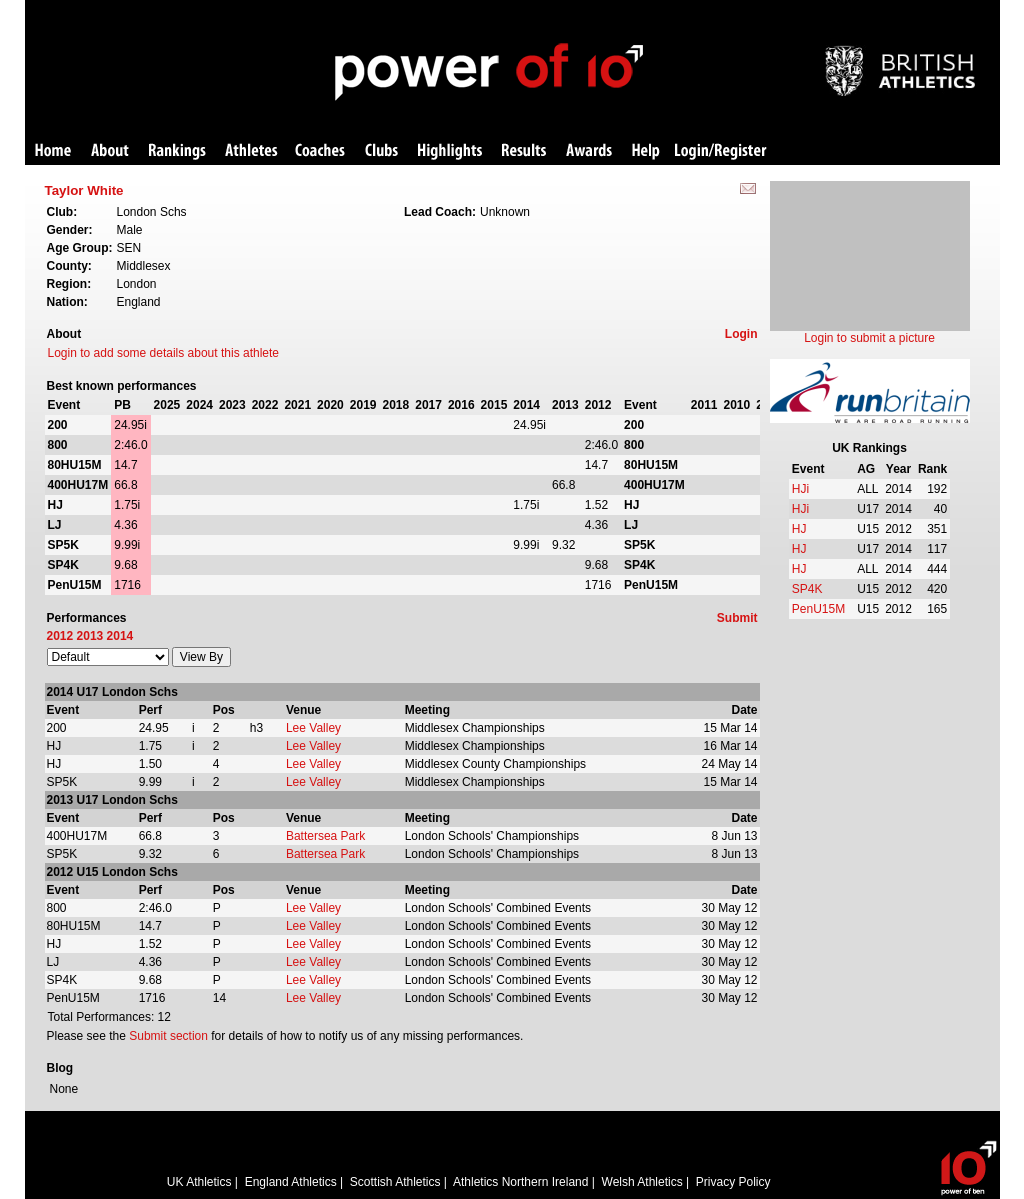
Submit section (168, 1036)
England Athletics (291, 1182)
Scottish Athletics (395, 1182)
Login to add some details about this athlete (164, 353)
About (110, 151)
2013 (90, 636)
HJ (799, 529)
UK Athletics (199, 1182)
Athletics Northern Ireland (520, 1182)
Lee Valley (313, 728)
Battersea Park (325, 836)
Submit (737, 618)
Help (646, 151)
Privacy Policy (733, 1182)
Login (741, 334)
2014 (120, 636)
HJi (800, 489)
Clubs (381, 151)
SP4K (807, 589)
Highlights (450, 151)
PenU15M (818, 609)
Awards (589, 151)
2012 (60, 636)
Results (524, 151)
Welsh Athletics (642, 1182)
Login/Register (721, 151)
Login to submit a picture (869, 338)
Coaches (320, 151)
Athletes (251, 151)
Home (53, 151)
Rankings (177, 151)
